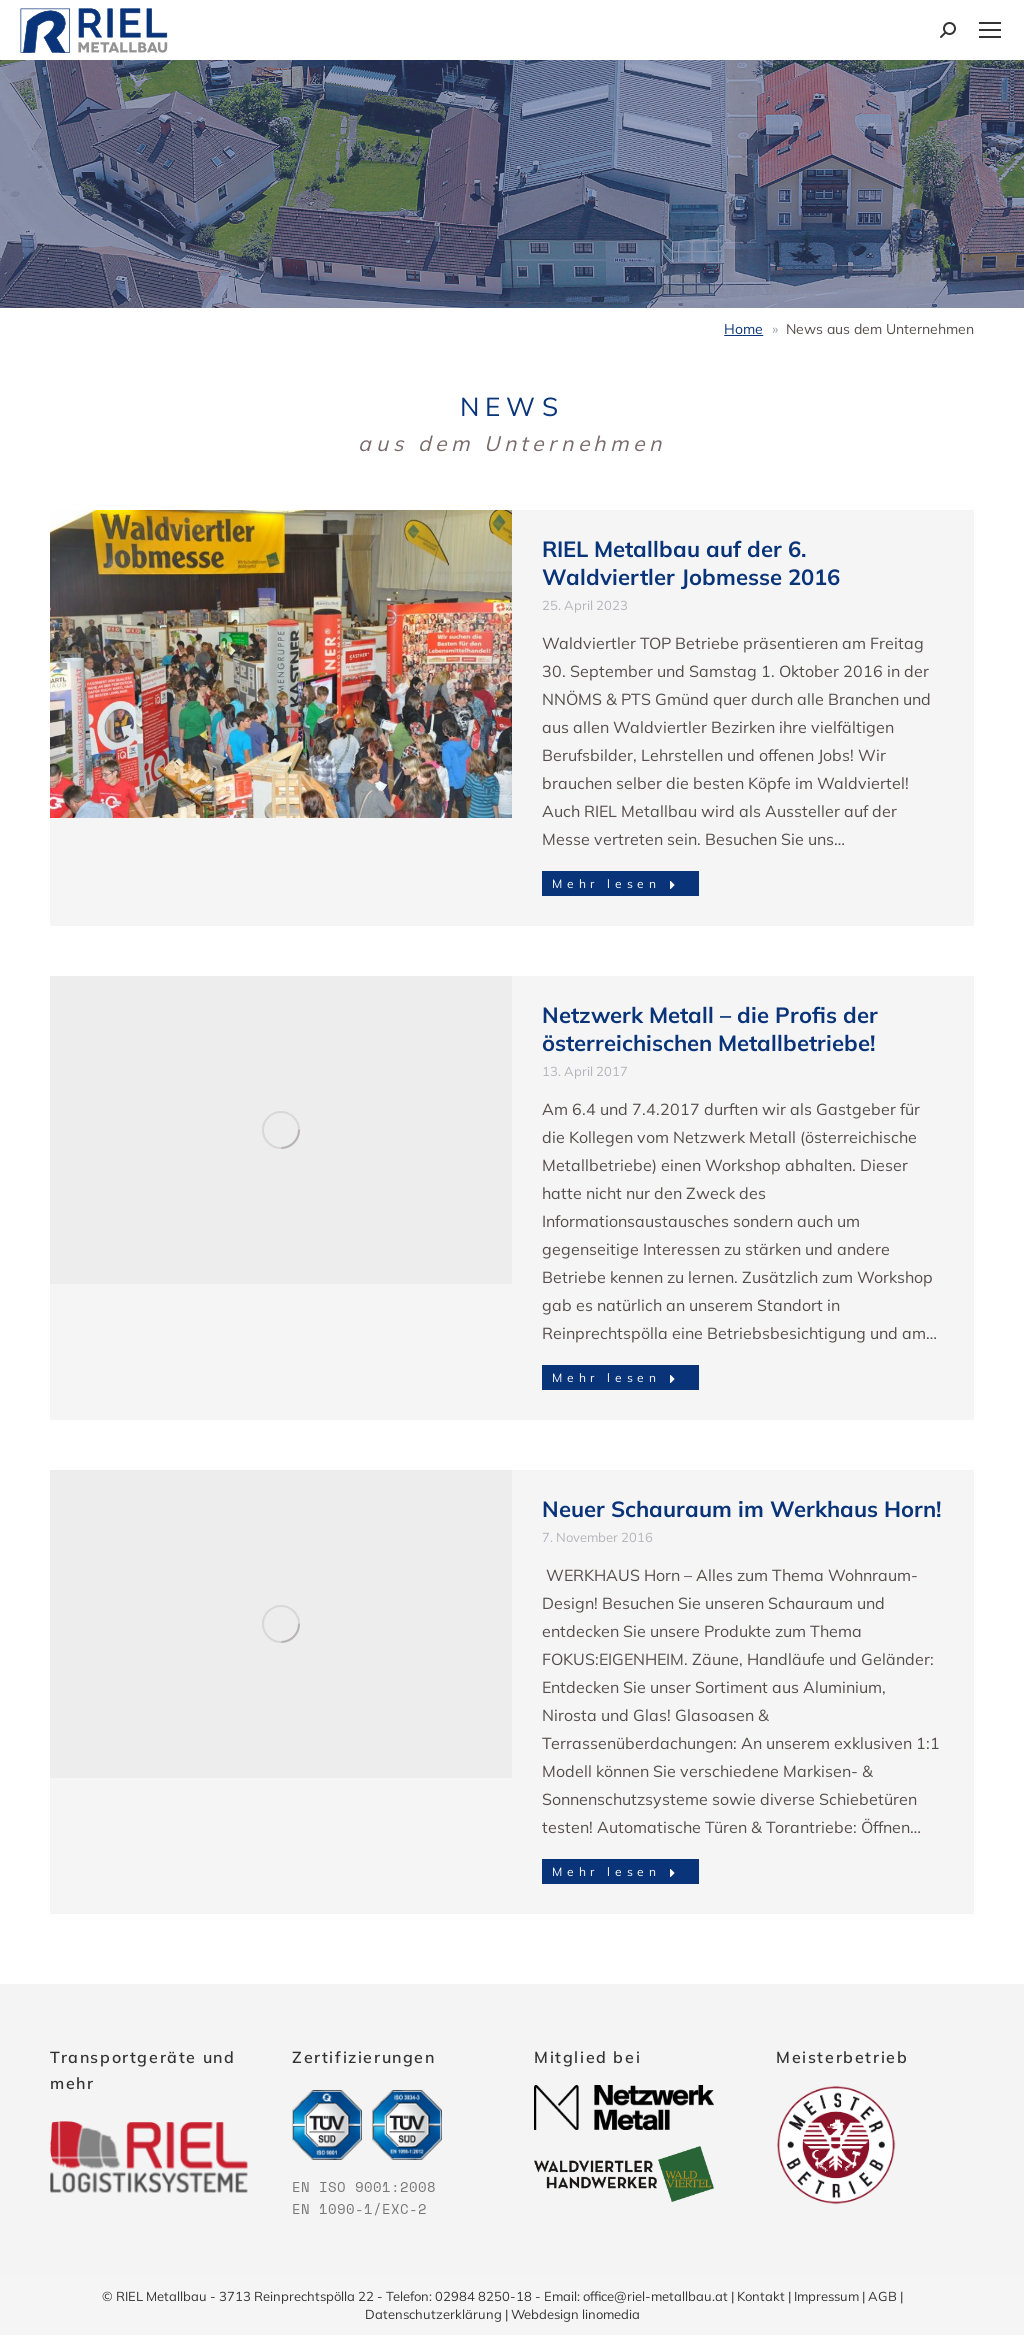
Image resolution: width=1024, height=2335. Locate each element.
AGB (882, 2296)
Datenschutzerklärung (433, 2314)
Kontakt (761, 2296)
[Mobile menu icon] (990, 30)
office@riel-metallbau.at (655, 2296)
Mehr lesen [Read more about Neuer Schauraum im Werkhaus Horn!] (616, 1871)
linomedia (611, 2314)
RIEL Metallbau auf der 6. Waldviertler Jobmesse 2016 (691, 563)
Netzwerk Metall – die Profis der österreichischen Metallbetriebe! (710, 1029)
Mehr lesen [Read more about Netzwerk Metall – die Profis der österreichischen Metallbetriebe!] (616, 1377)
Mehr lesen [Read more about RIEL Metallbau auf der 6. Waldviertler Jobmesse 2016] (616, 883)
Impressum (826, 2296)
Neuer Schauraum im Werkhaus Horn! (741, 1509)
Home (743, 329)
